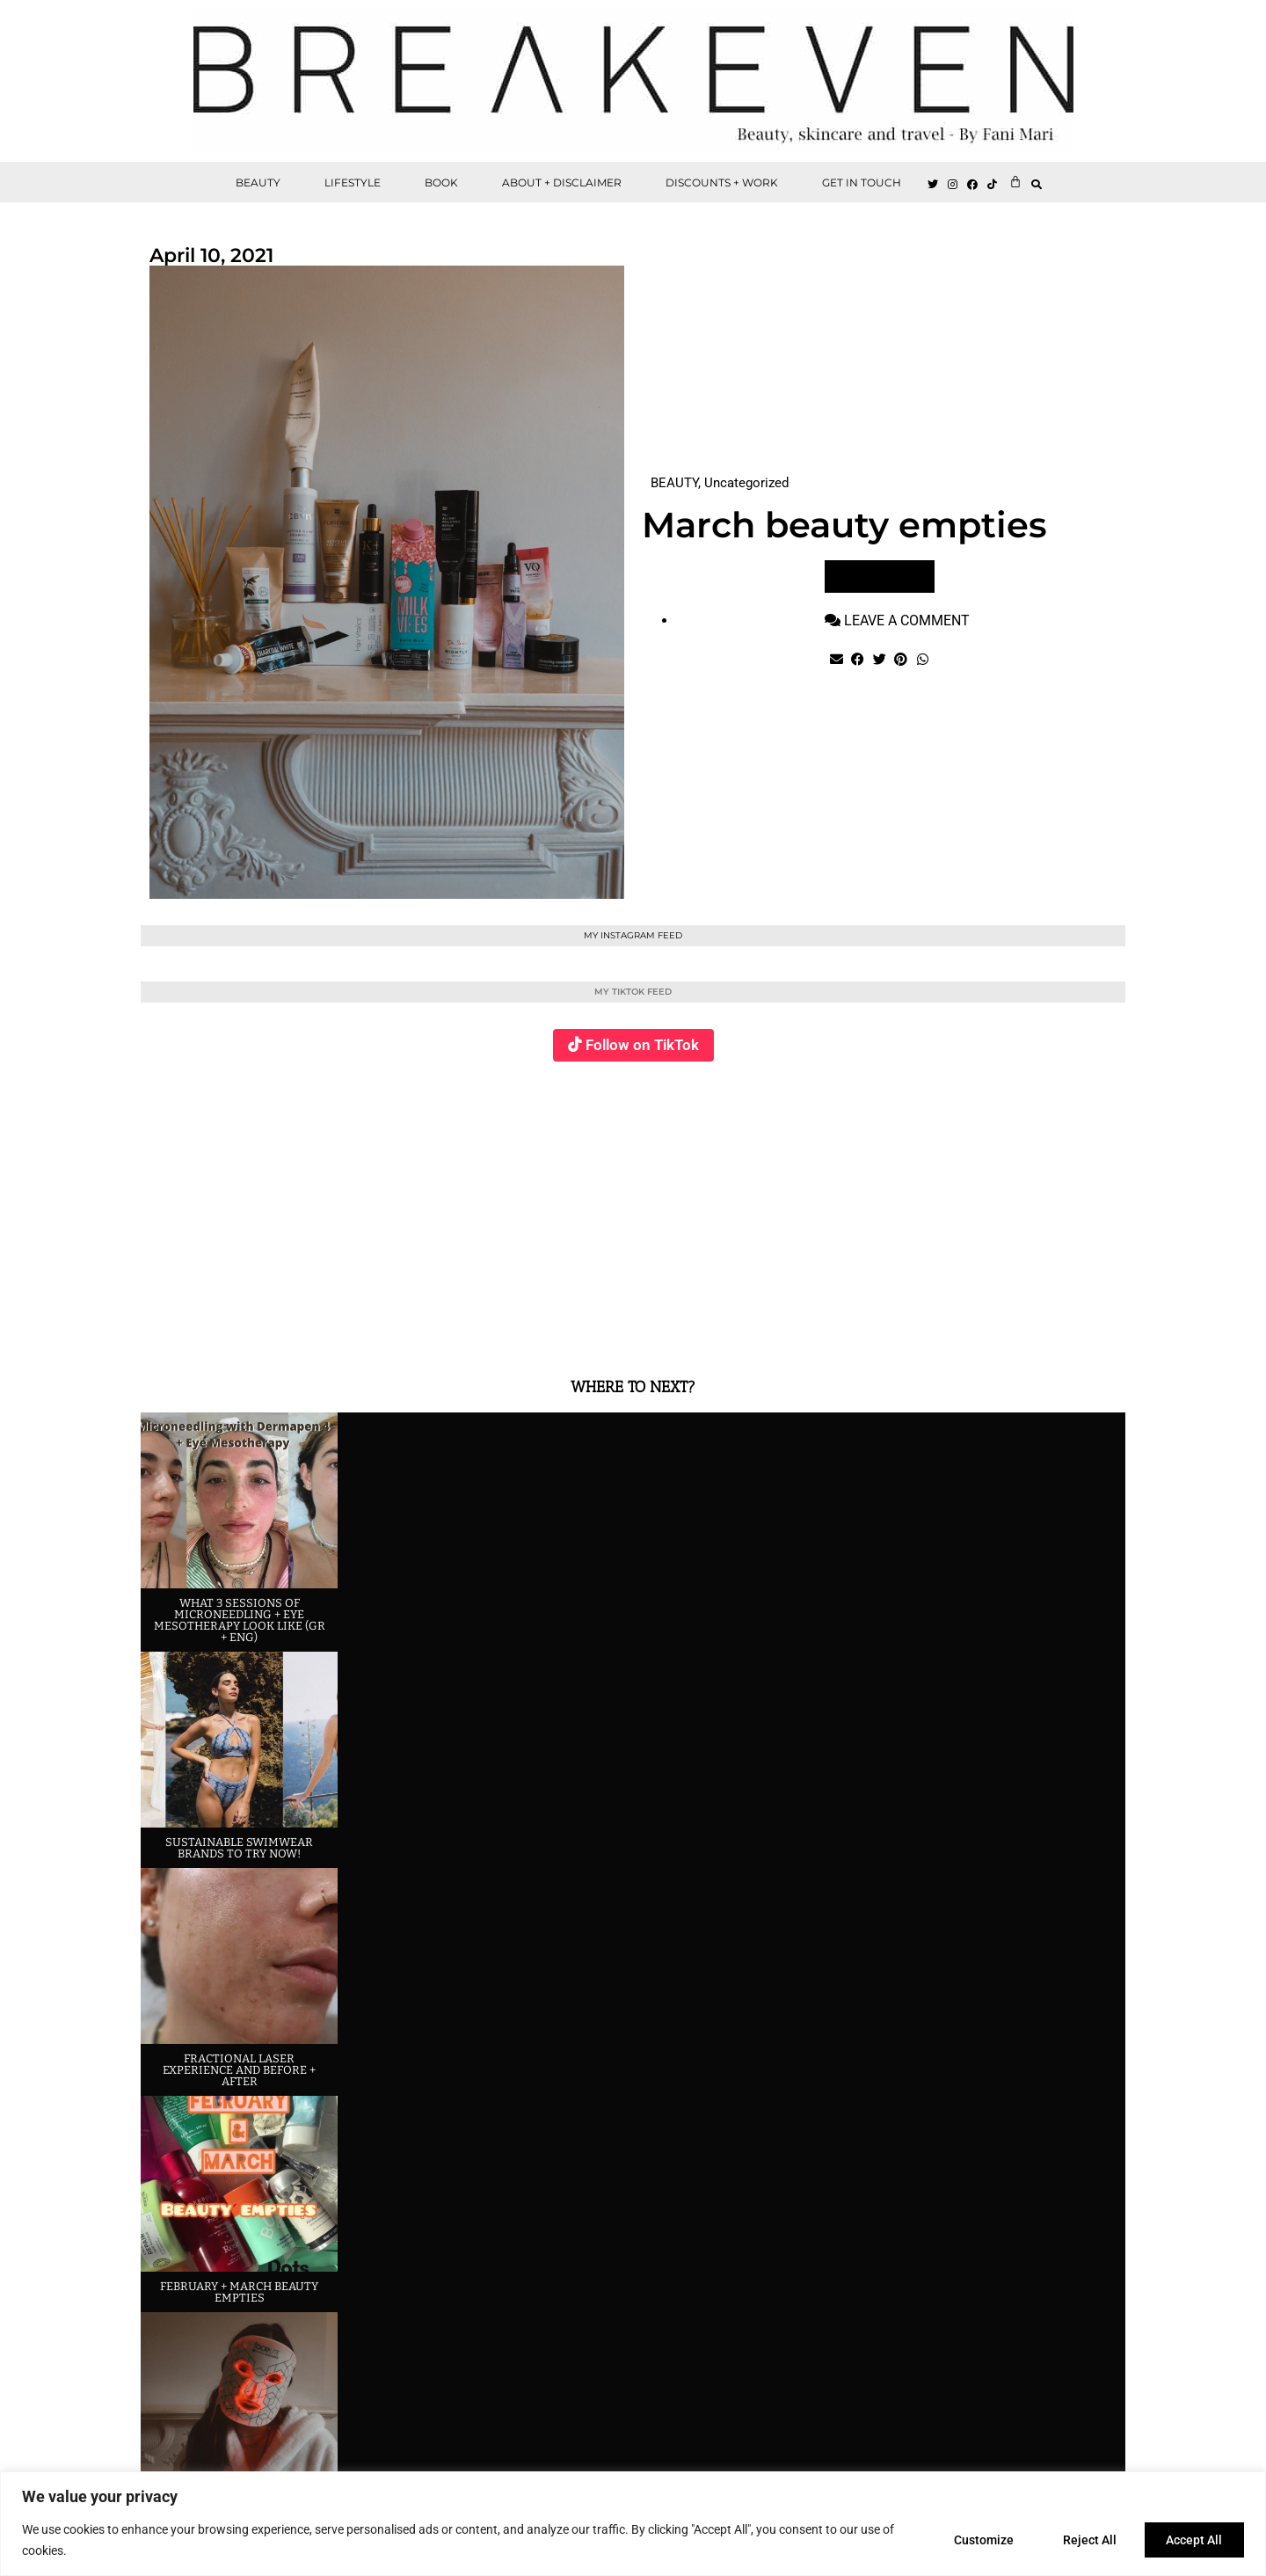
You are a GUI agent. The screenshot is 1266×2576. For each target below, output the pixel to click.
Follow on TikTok (642, 1045)
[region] (633, 2523)
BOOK (441, 182)
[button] (1037, 184)
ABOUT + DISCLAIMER (562, 182)
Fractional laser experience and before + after (239, 2070)
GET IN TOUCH (861, 182)
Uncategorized (746, 483)
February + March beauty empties (239, 2292)
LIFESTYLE (352, 182)
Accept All (1192, 2540)
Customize (971, 2540)
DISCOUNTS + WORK (722, 182)
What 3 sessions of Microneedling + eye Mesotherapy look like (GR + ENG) (239, 1620)
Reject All (1083, 2540)
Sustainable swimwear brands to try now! (239, 1847)
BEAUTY (258, 182)
